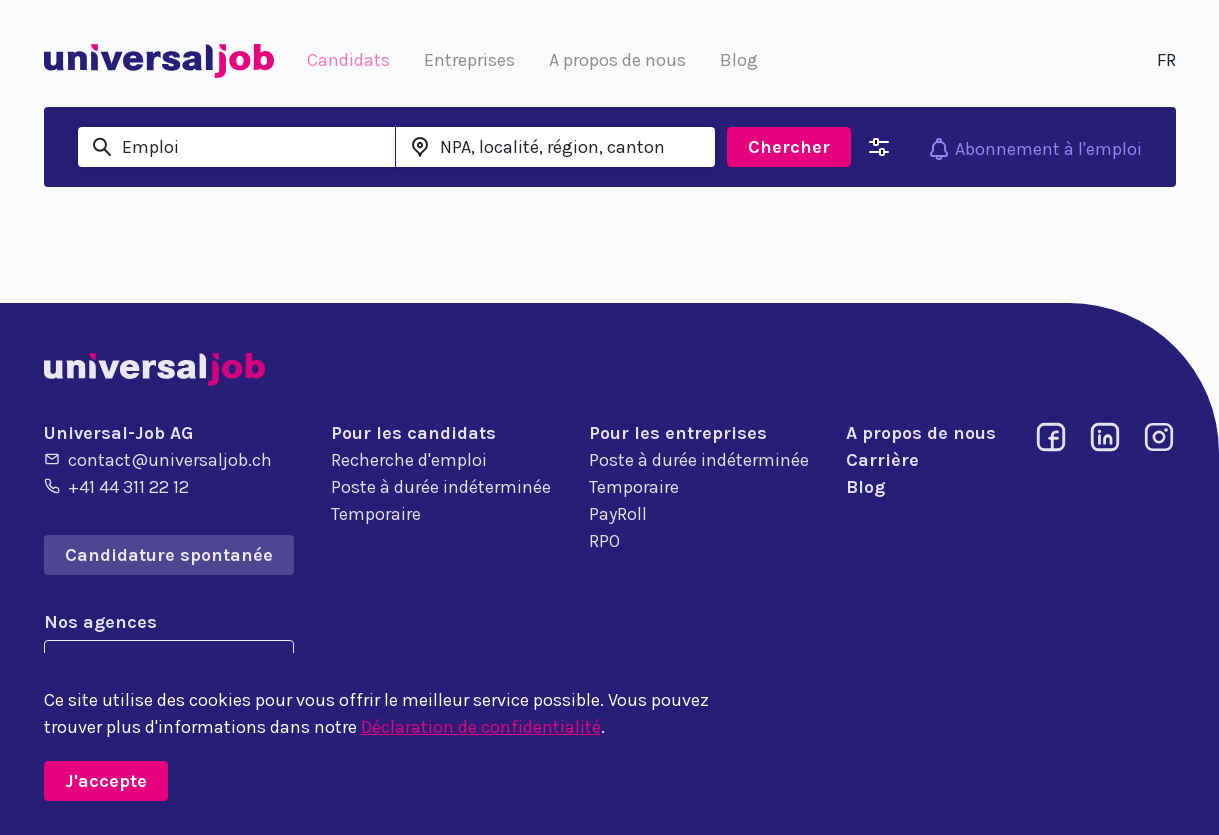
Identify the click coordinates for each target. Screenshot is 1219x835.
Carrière (882, 460)
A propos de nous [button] (617, 60)
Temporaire (376, 514)
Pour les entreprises (678, 433)
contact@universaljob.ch (158, 459)
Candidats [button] (348, 60)
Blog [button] (739, 60)
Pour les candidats (413, 433)
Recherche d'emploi (409, 460)
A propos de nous (921, 433)
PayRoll (618, 514)
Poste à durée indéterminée (441, 487)
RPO (604, 541)
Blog (865, 487)
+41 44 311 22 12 (116, 486)
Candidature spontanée (169, 555)
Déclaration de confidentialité (481, 727)
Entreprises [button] (469, 60)
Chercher (789, 147)
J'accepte (106, 781)
